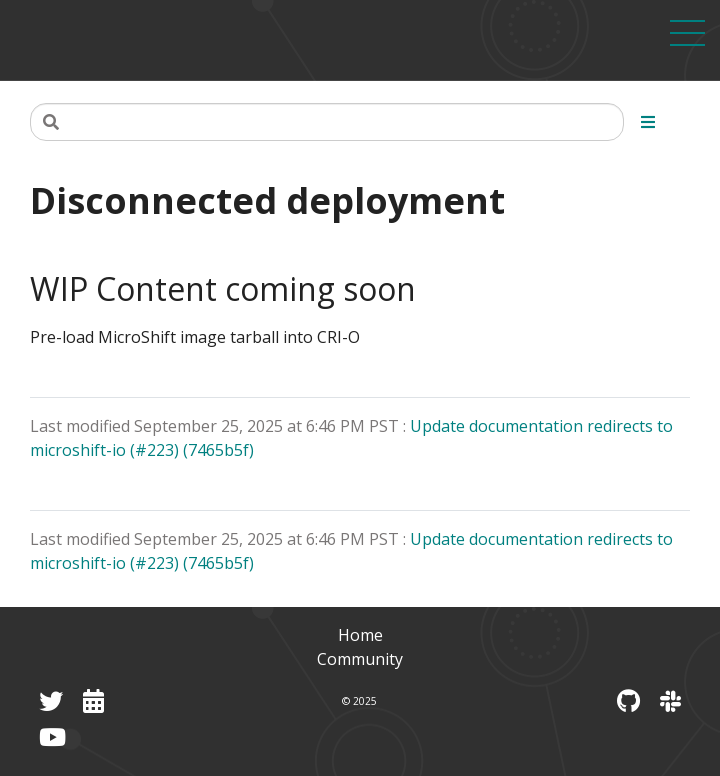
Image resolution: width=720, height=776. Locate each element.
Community (360, 659)
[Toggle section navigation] (648, 122)
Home (360, 635)
